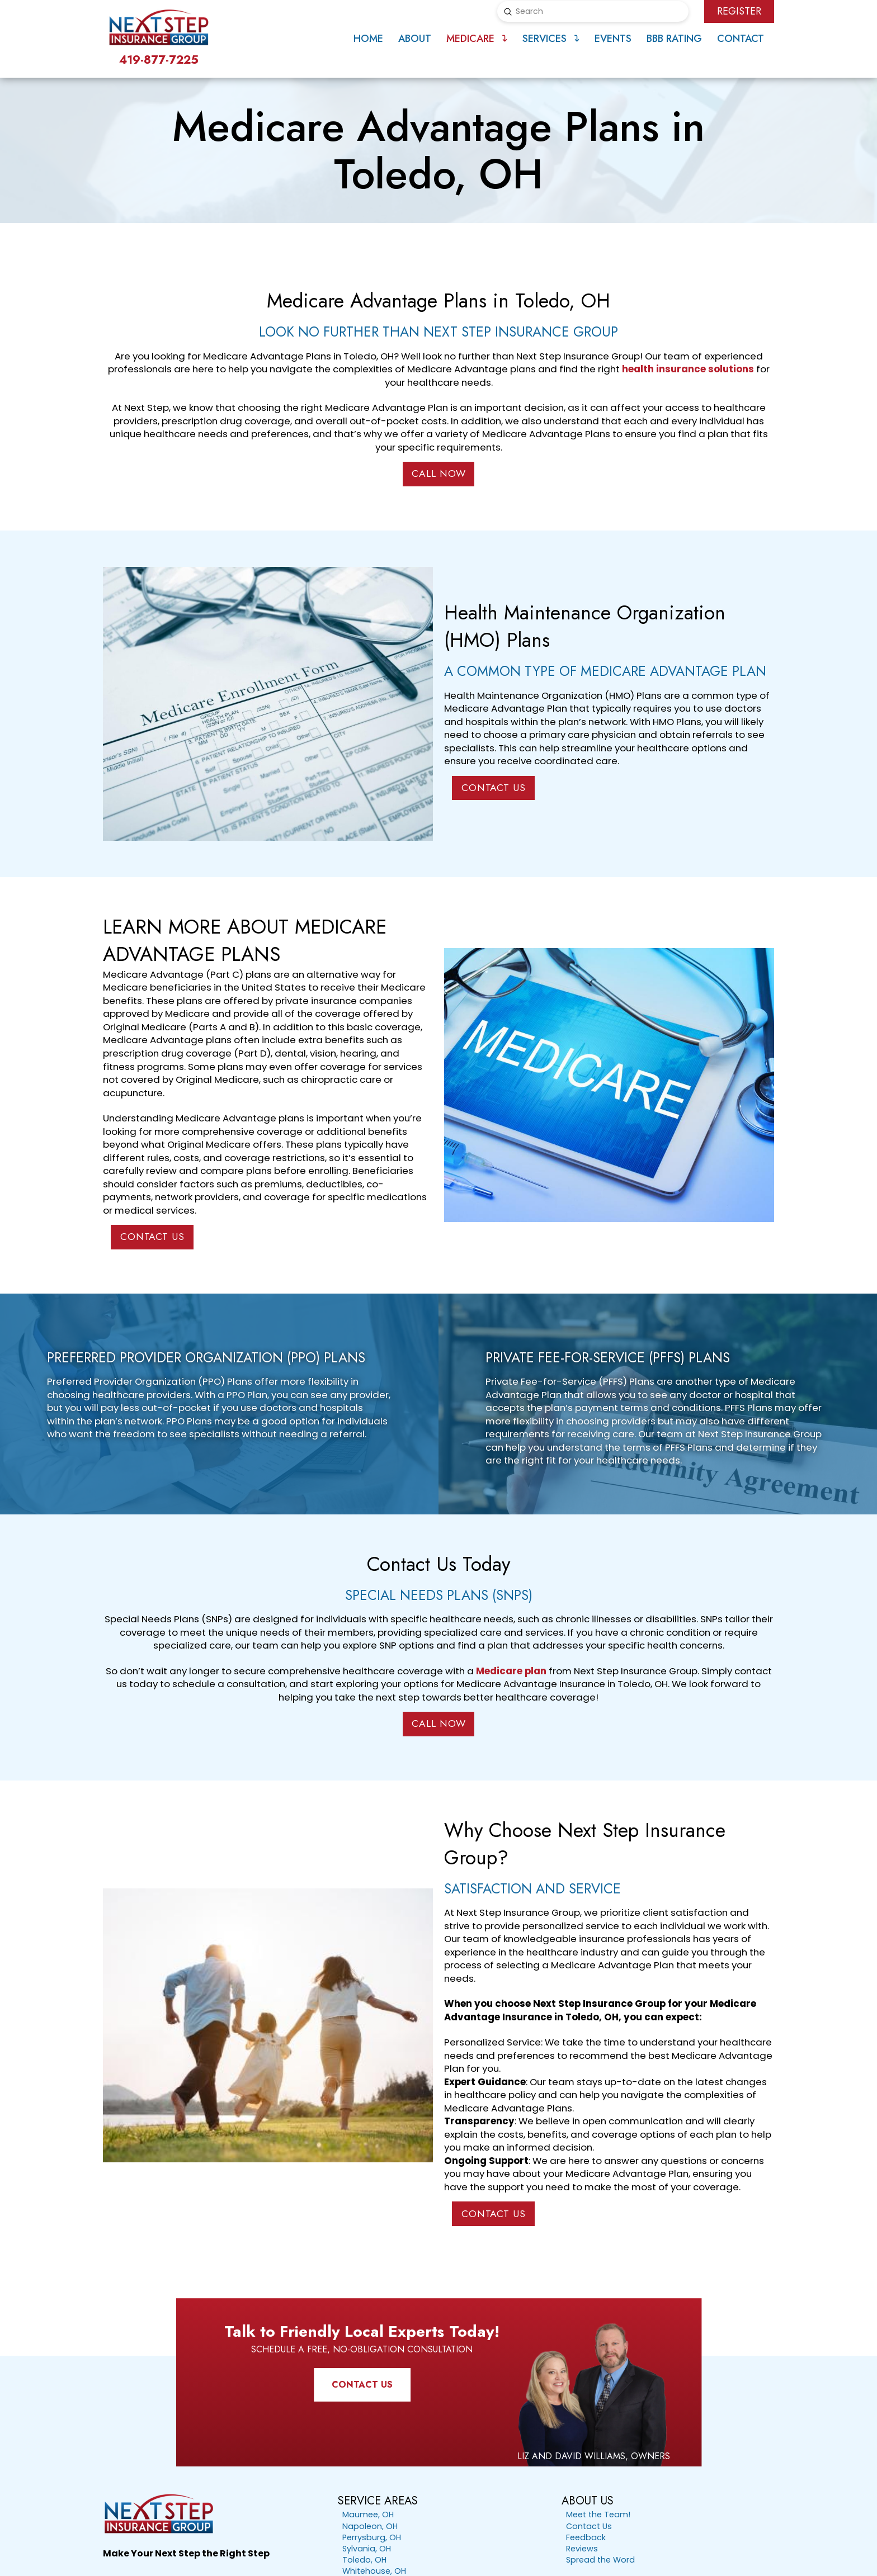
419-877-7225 (159, 59)
